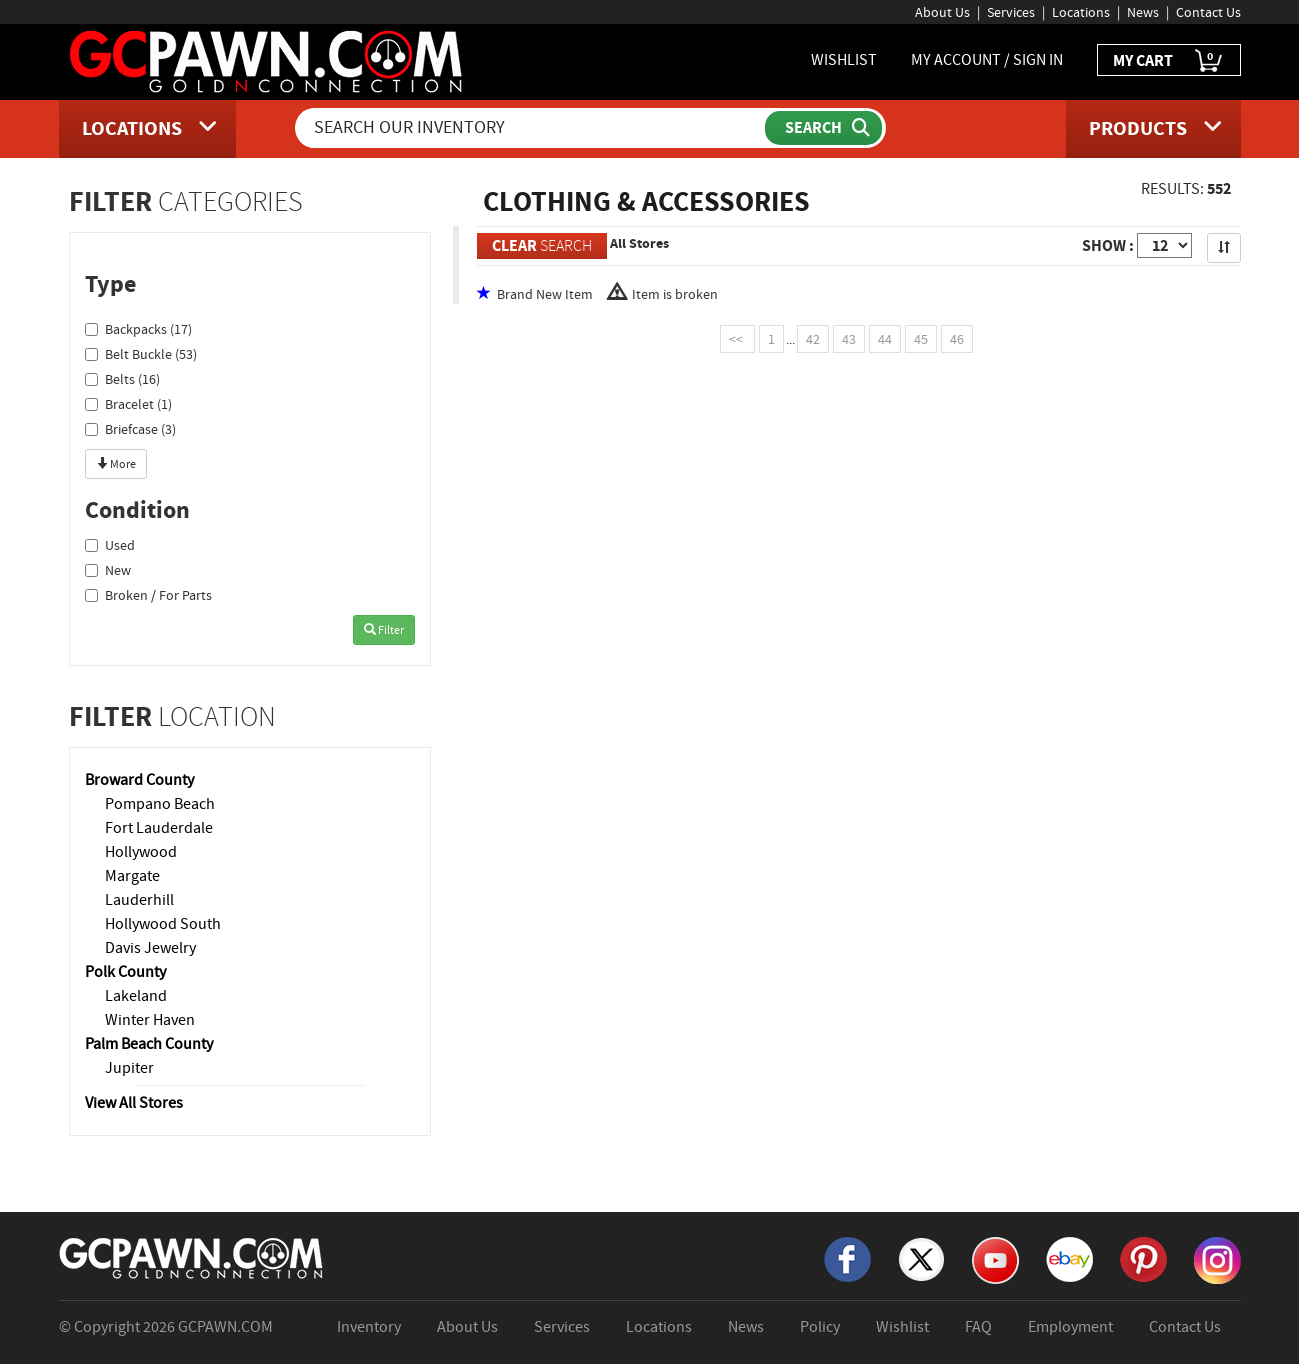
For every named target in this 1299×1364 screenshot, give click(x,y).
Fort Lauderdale (159, 828)
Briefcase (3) (130, 429)
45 (921, 339)
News (1143, 12)
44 (885, 339)
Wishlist (902, 1327)
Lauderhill (139, 900)
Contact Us (1208, 12)
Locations (1081, 12)
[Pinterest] (1143, 1258)
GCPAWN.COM (225, 1327)
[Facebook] (847, 1258)
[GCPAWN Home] (192, 1257)
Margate (132, 876)
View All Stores (134, 1103)
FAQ (978, 1327)
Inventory (369, 1327)
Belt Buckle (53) (141, 354)
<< (737, 339)
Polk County (125, 972)
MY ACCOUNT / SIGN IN (987, 60)
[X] (921, 1258)
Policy (820, 1327)
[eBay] (1069, 1258)
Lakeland (136, 996)
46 (957, 339)
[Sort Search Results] (1224, 248)
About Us (942, 12)
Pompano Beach (160, 804)
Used (110, 545)
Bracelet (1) (128, 404)
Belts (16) (122, 379)
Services (1011, 12)
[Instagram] (1217, 1259)
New (108, 570)
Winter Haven (150, 1020)
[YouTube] (995, 1259)
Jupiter (129, 1068)
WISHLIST (844, 60)
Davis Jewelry (150, 948)
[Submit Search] (823, 128)
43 (849, 339)
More (116, 464)
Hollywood (141, 852)
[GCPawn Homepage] (267, 60)
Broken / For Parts (148, 595)
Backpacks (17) (138, 329)
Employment (1070, 1327)
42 (813, 339)
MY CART (1169, 61)
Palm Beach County (149, 1044)
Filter (384, 630)
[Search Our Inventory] (532, 128)
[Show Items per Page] (1164, 245)
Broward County (139, 780)
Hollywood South (163, 924)
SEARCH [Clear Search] (542, 245)
